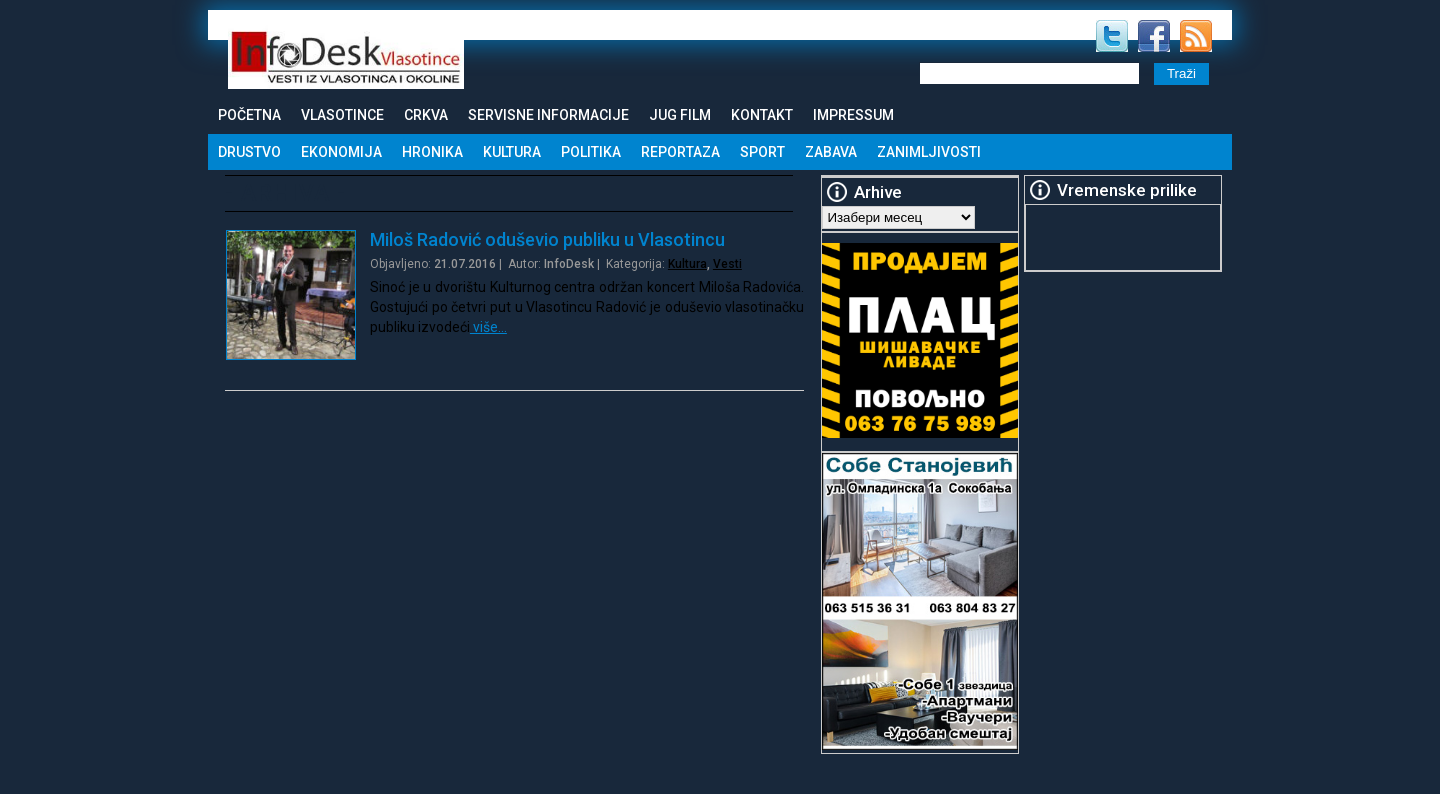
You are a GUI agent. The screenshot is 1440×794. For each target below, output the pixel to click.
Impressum (853, 115)
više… (488, 327)
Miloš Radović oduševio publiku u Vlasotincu (547, 239)
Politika (591, 152)
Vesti (727, 264)
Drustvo (249, 152)
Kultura (512, 152)
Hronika (432, 152)
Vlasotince (342, 115)
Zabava (831, 152)
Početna (249, 115)
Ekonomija (341, 152)
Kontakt (762, 115)
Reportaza (680, 152)
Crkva (426, 115)
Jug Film (680, 115)
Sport (762, 152)
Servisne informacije (548, 115)
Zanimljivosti (929, 152)
